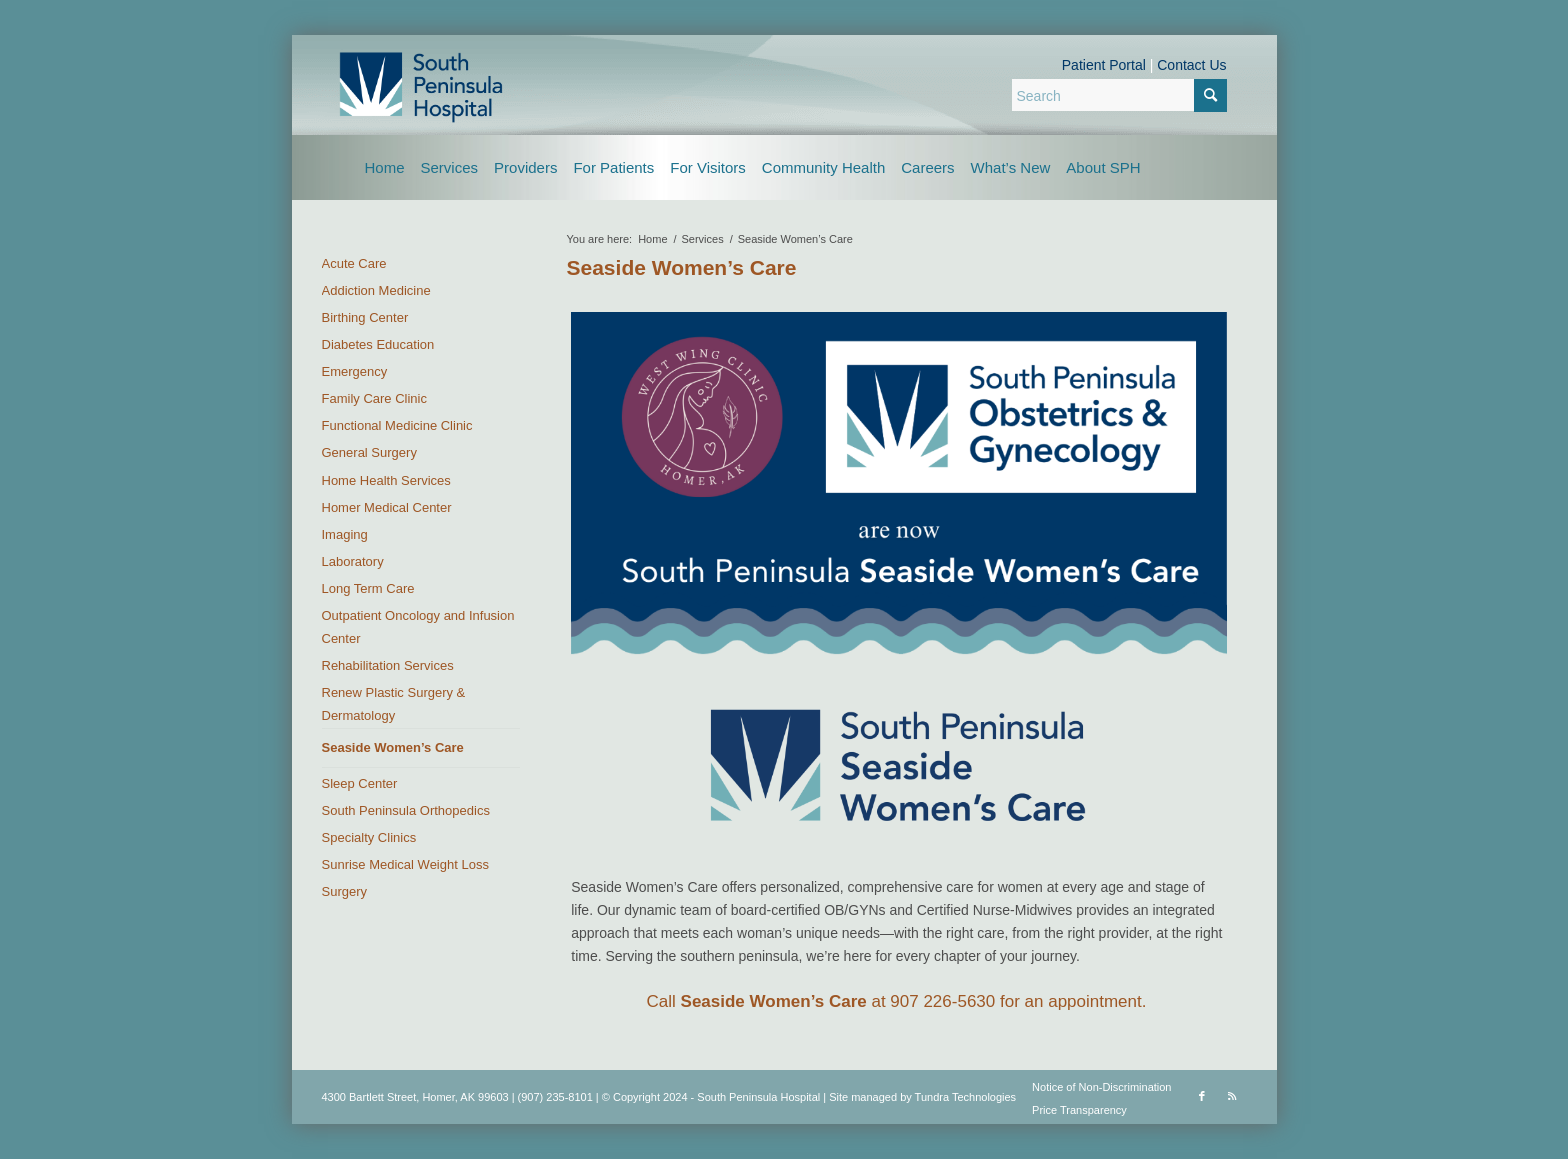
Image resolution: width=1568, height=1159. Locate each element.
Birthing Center (365, 317)
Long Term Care (368, 588)
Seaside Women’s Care (682, 267)
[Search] (1119, 95)
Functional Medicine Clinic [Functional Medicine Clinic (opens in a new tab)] (397, 425)
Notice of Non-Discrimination (1101, 1087)
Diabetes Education (378, 344)
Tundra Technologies (966, 1097)
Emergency (355, 371)
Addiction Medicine (376, 290)
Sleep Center (360, 783)
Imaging (345, 534)
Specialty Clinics (369, 837)
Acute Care (354, 263)
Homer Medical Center (387, 507)
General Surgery (369, 452)
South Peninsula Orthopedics (406, 810)
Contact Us (1191, 65)
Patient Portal (1104, 65)
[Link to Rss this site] (1232, 1096)
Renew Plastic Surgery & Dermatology (394, 704)
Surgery (345, 891)
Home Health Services (386, 480)
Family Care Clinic (374, 398)
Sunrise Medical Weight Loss (405, 864)
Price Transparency (1079, 1110)
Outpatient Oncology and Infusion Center (418, 627)
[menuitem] (385, 167)
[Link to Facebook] (1202, 1096)
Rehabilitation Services (388, 665)
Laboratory (353, 561)
